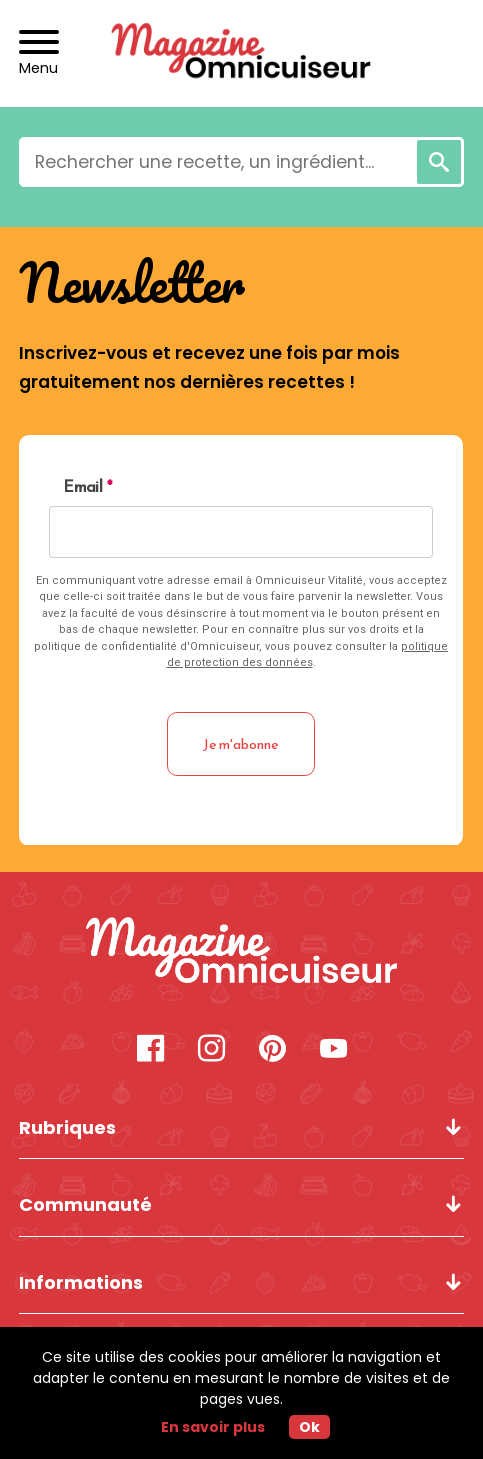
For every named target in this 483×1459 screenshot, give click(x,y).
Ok (309, 1427)
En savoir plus (213, 1427)
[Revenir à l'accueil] (241, 53)
